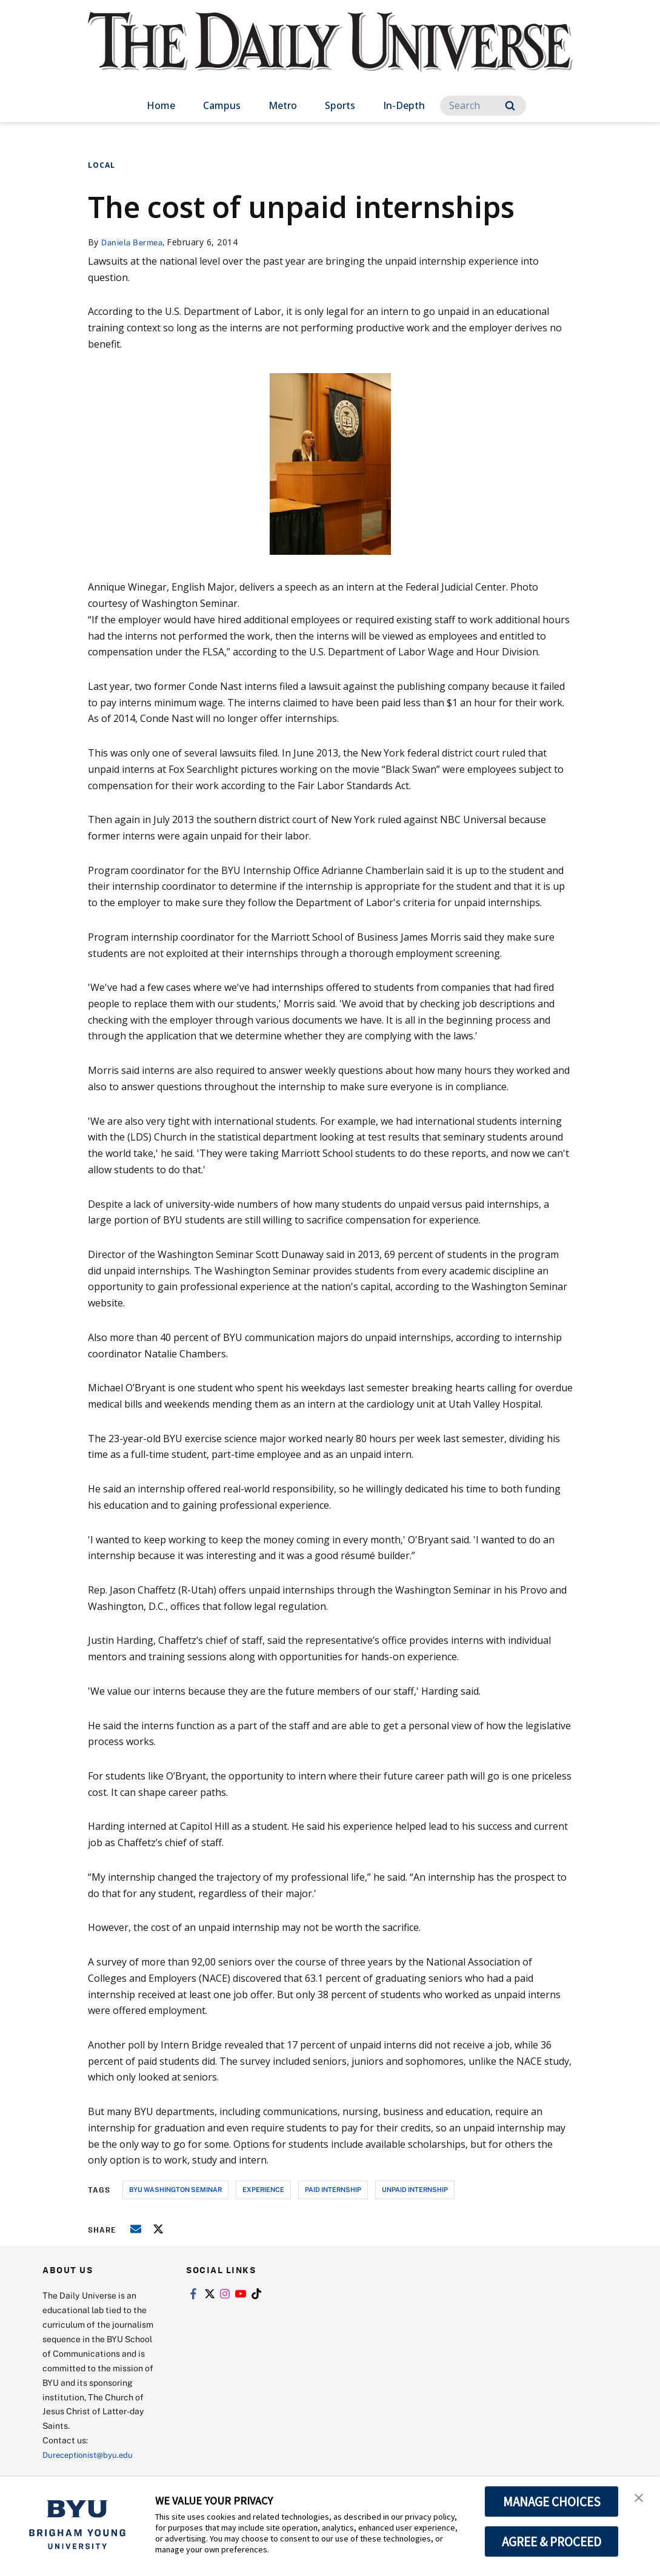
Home (161, 105)
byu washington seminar (175, 2189)
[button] (640, 2498)
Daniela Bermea (134, 242)
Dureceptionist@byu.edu (91, 2454)
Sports (340, 105)
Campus (222, 105)
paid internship (333, 2189)
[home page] (330, 54)
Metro (282, 105)
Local (101, 165)
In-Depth (404, 105)
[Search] (483, 105)
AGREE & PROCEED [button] (551, 2541)
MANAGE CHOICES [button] (552, 2501)
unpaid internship (415, 2189)
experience (263, 2189)
